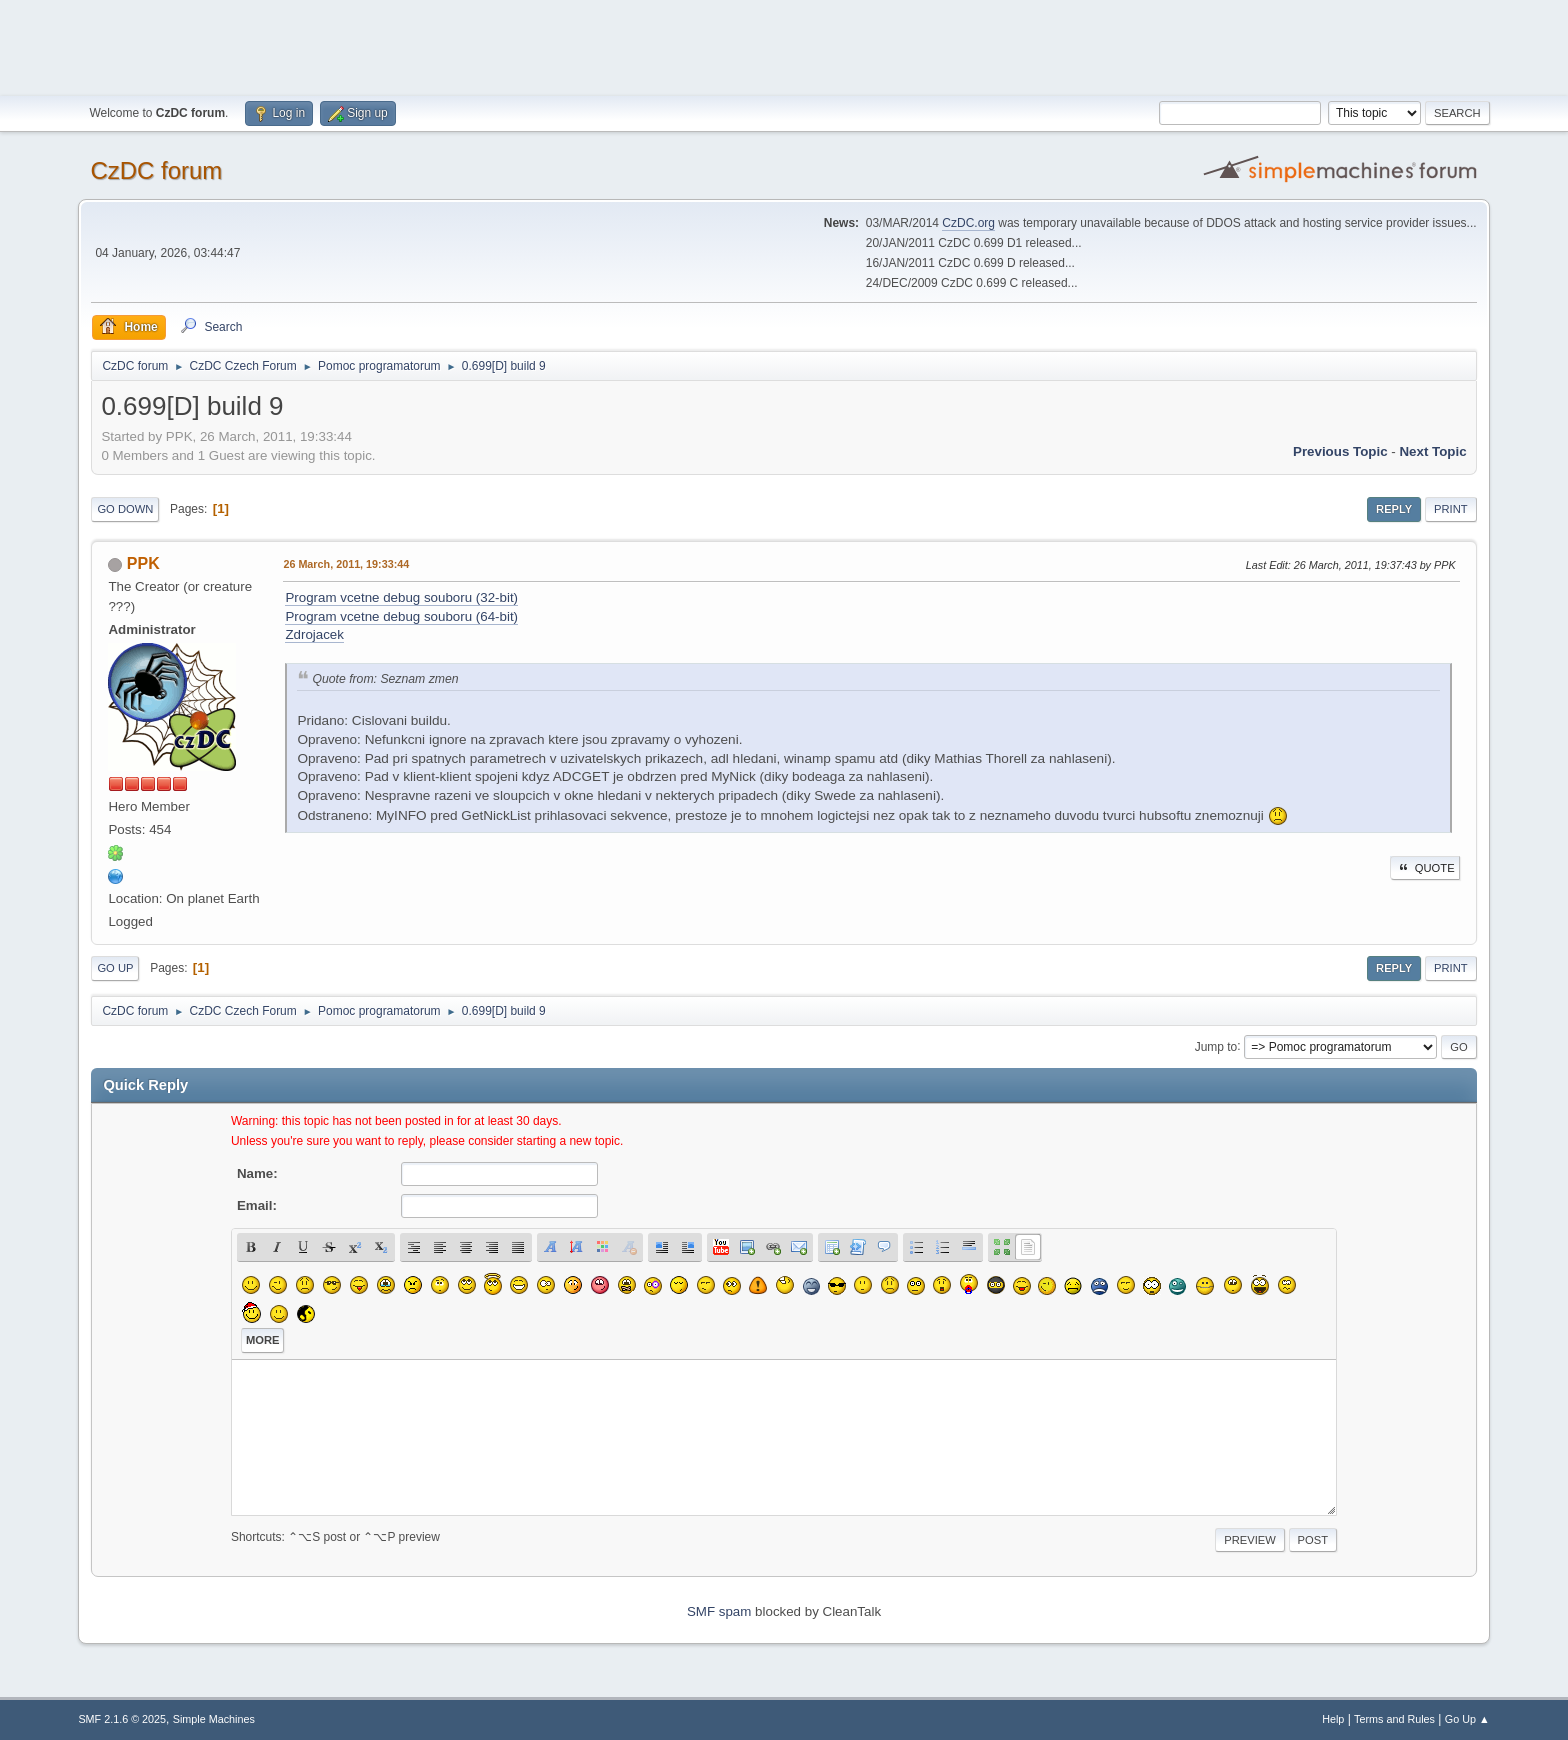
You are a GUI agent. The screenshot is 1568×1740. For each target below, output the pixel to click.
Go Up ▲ (1467, 1719)
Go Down (125, 509)
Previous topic (1340, 451)
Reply (1394, 509)
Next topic (1432, 451)
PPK (143, 563)
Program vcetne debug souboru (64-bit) (401, 616)
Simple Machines (214, 1719)
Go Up (115, 968)
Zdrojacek (314, 634)
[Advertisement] (784, 45)
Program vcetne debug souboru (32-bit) (401, 597)
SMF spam (719, 1611)
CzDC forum (156, 170)
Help (1333, 1719)
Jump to (1216, 1046)
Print (1451, 509)
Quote (1425, 868)
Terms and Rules (1394, 1719)
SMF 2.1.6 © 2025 (122, 1719)
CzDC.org (968, 223)
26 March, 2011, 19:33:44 (346, 564)
